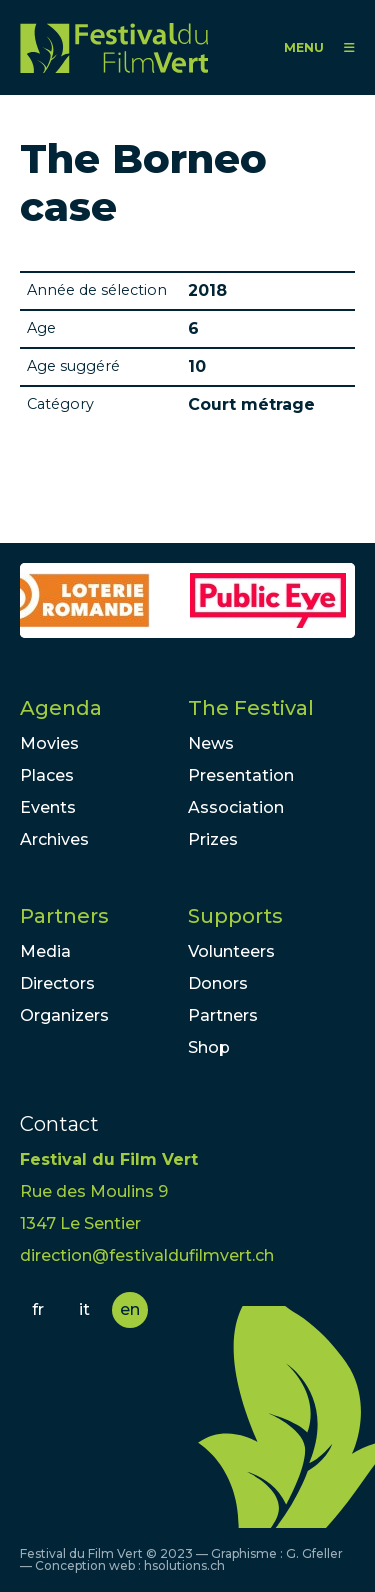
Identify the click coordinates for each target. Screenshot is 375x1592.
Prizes (213, 839)
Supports (235, 916)
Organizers (64, 1015)
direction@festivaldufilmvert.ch (147, 1255)
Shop (209, 1047)
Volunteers (231, 951)
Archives (54, 839)
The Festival (251, 708)
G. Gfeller (314, 1553)
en (130, 1309)
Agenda (61, 708)
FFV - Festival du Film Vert (114, 47)
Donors (218, 983)
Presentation (241, 775)
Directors (57, 983)
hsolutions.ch (184, 1565)
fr (38, 1309)
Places (47, 775)
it (84, 1309)
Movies (49, 743)
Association (236, 807)
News (211, 743)
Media (45, 951)
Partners (64, 916)
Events (48, 807)
